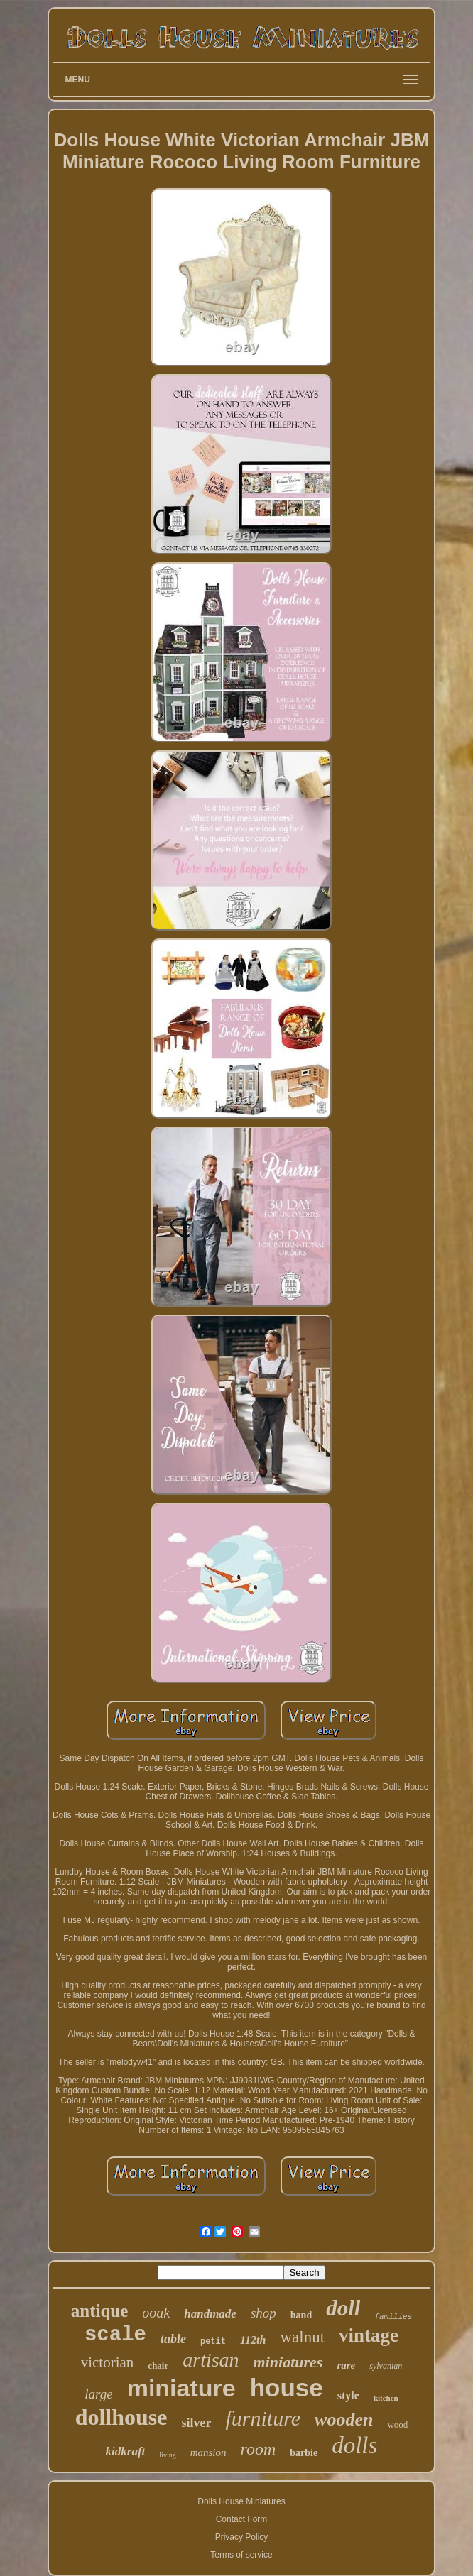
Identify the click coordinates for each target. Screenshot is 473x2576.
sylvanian (385, 2366)
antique (100, 2310)
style (348, 2395)
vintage (368, 2335)
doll (343, 2308)
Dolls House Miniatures (241, 2501)
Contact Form (242, 2519)
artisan (211, 2360)
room (258, 2449)
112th (253, 2340)
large (98, 2393)
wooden (344, 2419)
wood (397, 2424)
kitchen (386, 2398)
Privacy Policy (241, 2537)
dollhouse (121, 2417)
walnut (302, 2337)
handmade (210, 2313)
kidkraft (126, 2451)
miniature (181, 2387)
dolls (354, 2445)
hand (301, 2315)
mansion (208, 2452)
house (286, 2387)
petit (213, 2342)
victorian (107, 2362)
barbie (303, 2453)
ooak (156, 2312)
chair (158, 2365)
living (167, 2455)
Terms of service (241, 2555)
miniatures (288, 2362)
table (173, 2339)
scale (115, 2335)
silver (197, 2423)
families (393, 2317)
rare (346, 2365)
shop (263, 2313)
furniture (263, 2418)
